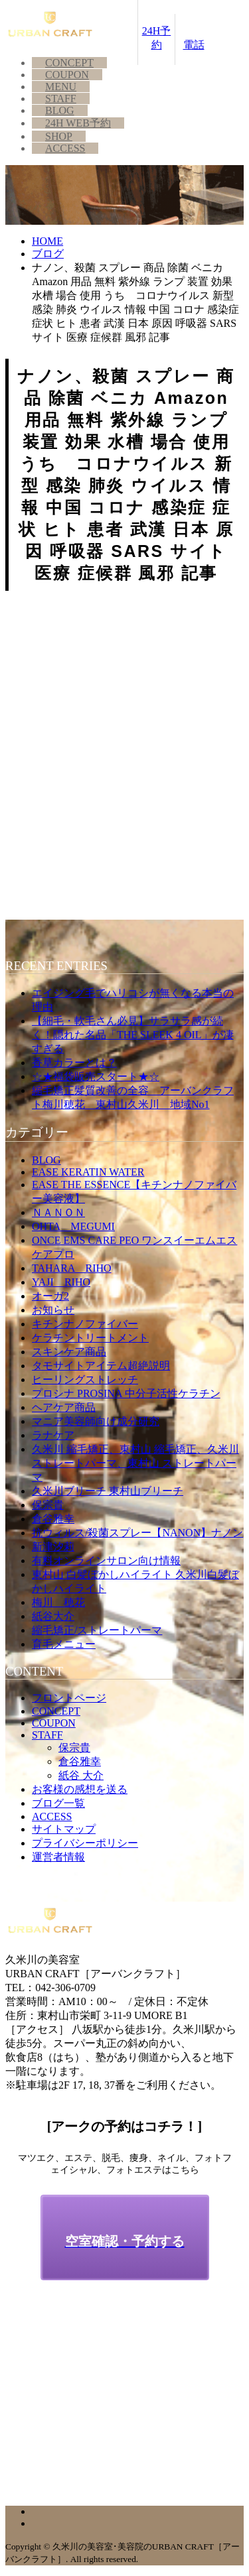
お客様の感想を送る (79, 1789)
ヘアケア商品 (64, 1407)
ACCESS (65, 148)
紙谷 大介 (81, 1775)
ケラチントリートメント (90, 1337)
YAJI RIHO (61, 1282)
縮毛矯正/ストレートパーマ (97, 1630)
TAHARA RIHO (72, 1268)
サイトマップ (64, 1829)
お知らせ (53, 1310)
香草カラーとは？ (74, 1062)
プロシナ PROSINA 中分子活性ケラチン (126, 1393)
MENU (60, 86)
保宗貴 (48, 1504)
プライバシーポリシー (85, 1843)
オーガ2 (50, 1296)
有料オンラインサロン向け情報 (106, 1560)
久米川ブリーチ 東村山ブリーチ (107, 1491)
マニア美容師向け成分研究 (95, 1421)
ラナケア (53, 1435)
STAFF (60, 98)
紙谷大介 (53, 1616)
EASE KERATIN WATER (88, 1172)
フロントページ (69, 1697)
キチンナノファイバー (85, 1323)
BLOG (59, 110)
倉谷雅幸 (53, 1518)
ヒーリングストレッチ (85, 1379)
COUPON (67, 74)
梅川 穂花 (58, 1602)
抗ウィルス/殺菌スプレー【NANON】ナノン (137, 1532)
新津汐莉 (53, 1546)
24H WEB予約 (78, 123)
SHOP (58, 136)
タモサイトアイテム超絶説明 (101, 1365)
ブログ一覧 (58, 1803)
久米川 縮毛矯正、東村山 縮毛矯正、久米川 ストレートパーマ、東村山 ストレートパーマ (135, 1463)
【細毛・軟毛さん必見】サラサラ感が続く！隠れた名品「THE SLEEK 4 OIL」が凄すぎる (133, 1034)
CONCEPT (69, 62)
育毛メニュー (64, 1644)
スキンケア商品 (69, 1351)
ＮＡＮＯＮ (58, 1212)
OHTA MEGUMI (73, 1226)
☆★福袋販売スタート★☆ (95, 1076)
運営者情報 (58, 1857)
